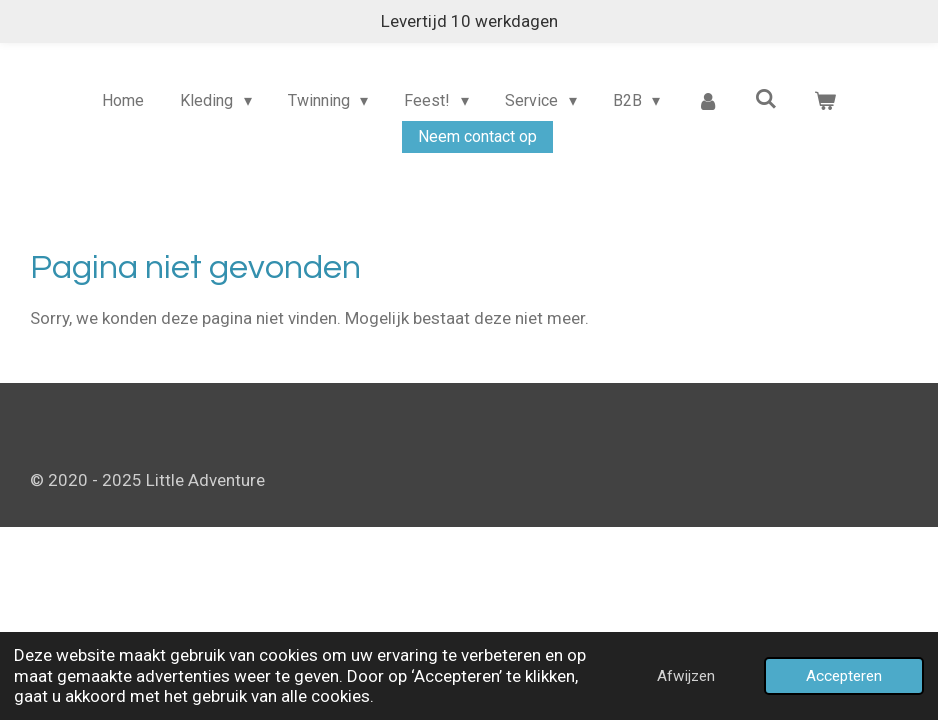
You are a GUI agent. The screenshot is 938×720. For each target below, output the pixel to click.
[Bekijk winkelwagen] (825, 101)
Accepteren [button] (844, 676)
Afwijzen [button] (686, 676)
